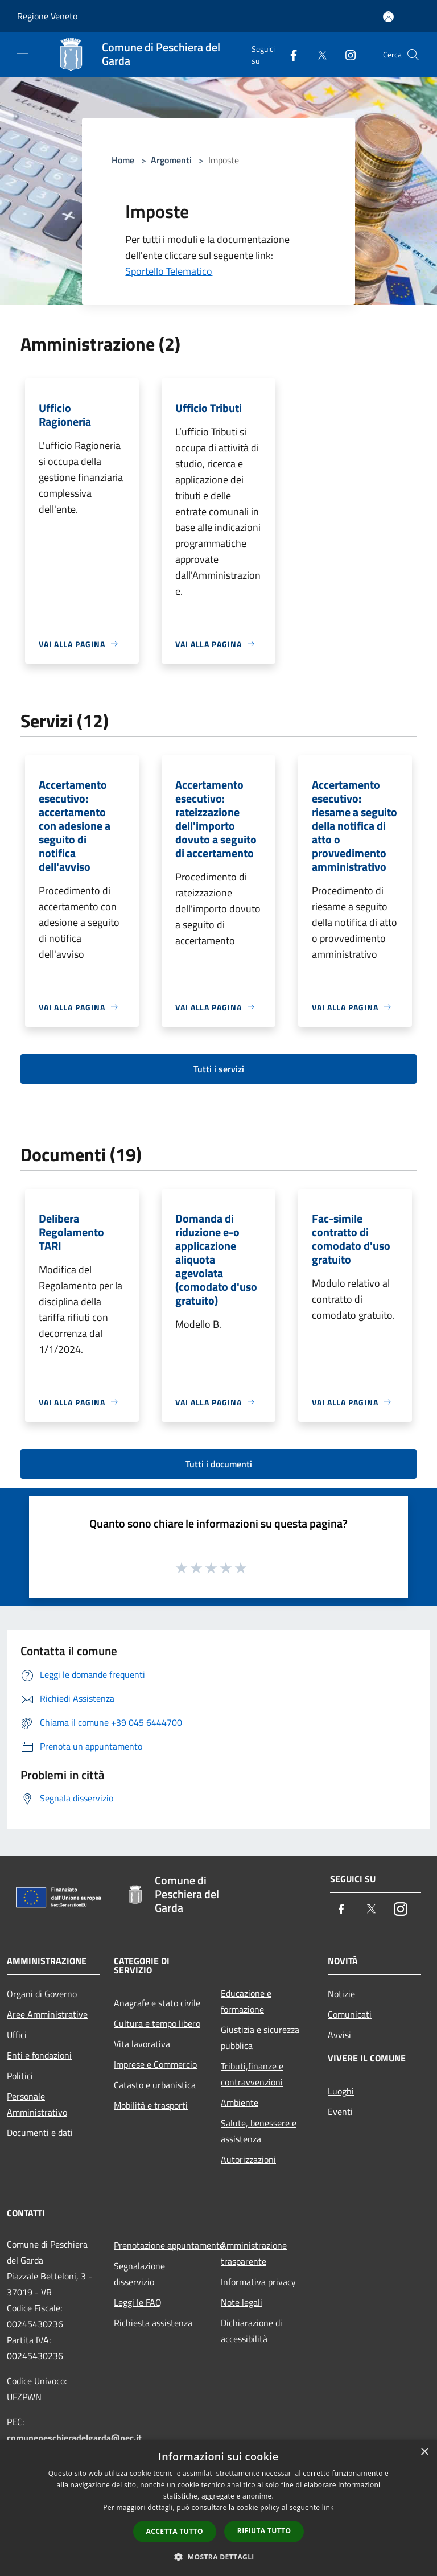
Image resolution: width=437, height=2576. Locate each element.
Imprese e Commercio (155, 2064)
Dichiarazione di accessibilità (251, 2330)
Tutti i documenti (218, 1464)
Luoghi (341, 2091)
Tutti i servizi (218, 1069)
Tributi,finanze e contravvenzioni (252, 2074)
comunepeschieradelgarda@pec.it (74, 2438)
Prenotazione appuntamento (160, 2245)
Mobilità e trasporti (151, 2105)
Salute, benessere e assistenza (258, 2131)
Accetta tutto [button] (174, 2531)
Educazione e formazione (246, 2001)
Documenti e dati (40, 2132)
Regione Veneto (47, 16)
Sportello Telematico (168, 271)
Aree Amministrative (47, 2014)
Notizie (341, 1994)
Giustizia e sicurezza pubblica (260, 2037)
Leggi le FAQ (138, 2302)
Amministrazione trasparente (254, 2253)
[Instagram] (346, 54)
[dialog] (218, 2508)
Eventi (340, 2111)
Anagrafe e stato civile (157, 2003)
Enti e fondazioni (39, 2055)
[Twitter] (317, 54)
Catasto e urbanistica (155, 2085)
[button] (218, 2556)
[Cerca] (413, 54)
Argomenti (171, 160)
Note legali (241, 2302)
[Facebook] (289, 54)
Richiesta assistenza (153, 2323)
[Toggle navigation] (23, 53)
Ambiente (239, 2102)
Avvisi (339, 2035)
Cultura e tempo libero (157, 2023)
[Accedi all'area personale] (388, 16)
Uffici (17, 2035)
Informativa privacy (258, 2282)
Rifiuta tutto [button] (264, 2531)
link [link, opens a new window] (328, 2507)
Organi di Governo (42, 1994)
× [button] (424, 2452)
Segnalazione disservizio (139, 2274)
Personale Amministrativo (37, 2104)
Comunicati (350, 2014)
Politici (20, 2076)
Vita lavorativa (142, 2044)
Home (123, 160)
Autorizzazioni (248, 2159)
